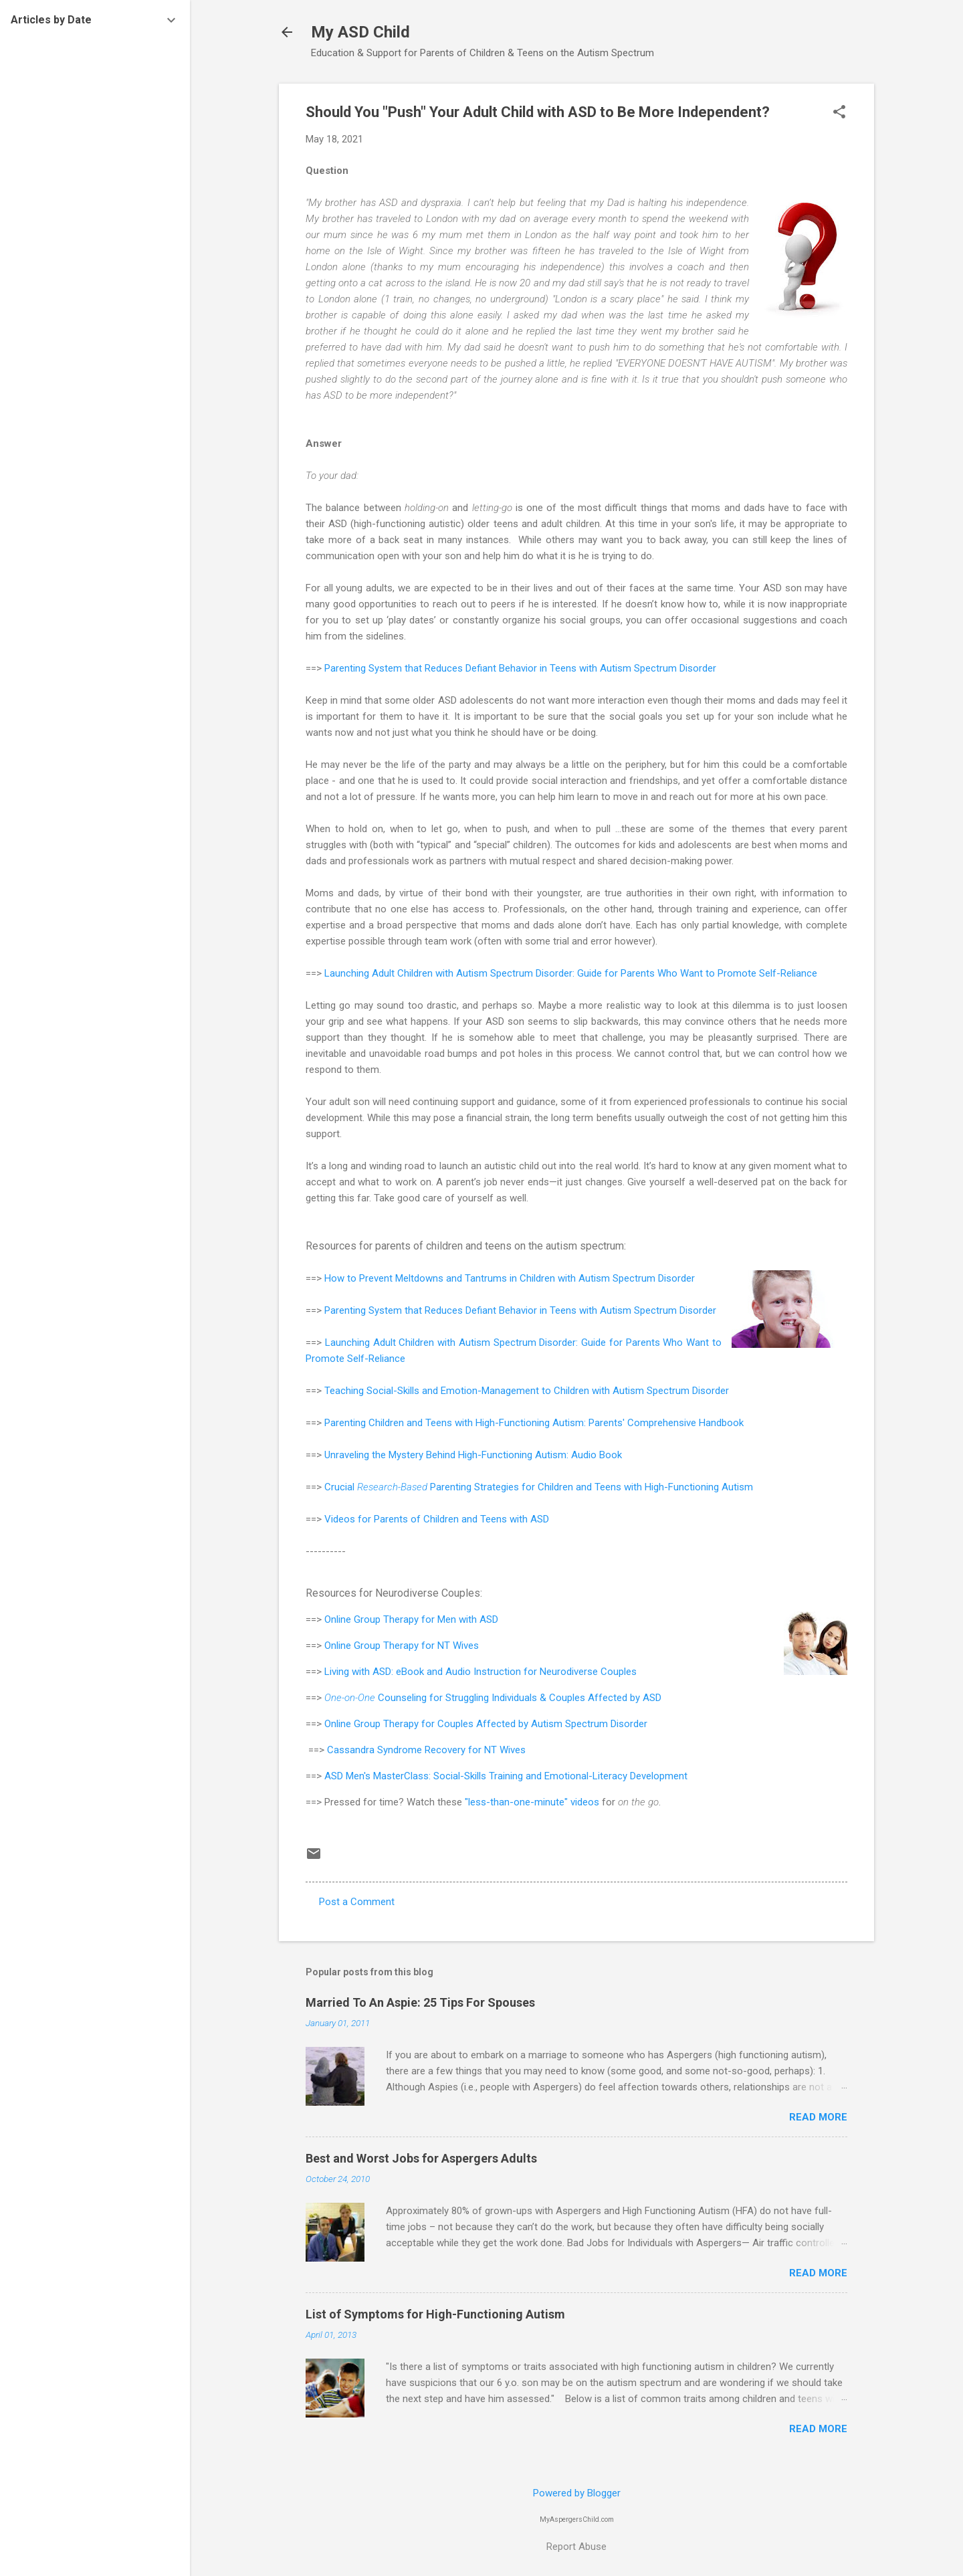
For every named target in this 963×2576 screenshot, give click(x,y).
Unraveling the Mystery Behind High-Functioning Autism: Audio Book (473, 1455)
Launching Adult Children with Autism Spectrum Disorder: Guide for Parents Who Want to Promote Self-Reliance (570, 973)
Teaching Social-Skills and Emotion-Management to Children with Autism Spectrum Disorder (526, 1391)
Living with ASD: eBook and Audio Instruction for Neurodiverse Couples (481, 1672)
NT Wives (458, 1646)
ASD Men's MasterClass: (378, 1776)
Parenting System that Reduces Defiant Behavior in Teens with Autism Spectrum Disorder (521, 668)
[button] (839, 113)
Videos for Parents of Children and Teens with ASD (436, 1519)
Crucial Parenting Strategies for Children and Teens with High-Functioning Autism (538, 1487)
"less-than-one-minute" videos (532, 1802)
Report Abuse (576, 2547)
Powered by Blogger (577, 2493)
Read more (818, 2117)
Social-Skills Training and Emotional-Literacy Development (560, 1776)
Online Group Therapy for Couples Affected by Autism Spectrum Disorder (485, 1724)
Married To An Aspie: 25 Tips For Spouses (420, 2002)
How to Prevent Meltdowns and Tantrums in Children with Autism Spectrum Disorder (509, 1278)
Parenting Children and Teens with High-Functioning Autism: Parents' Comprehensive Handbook (534, 1423)
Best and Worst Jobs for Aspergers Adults (421, 2158)
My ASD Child (360, 32)
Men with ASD (467, 1619)
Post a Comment (357, 1902)
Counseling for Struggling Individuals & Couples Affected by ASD (492, 1698)
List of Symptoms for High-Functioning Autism (435, 2314)
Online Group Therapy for (380, 1619)
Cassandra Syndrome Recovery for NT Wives (426, 1750)
